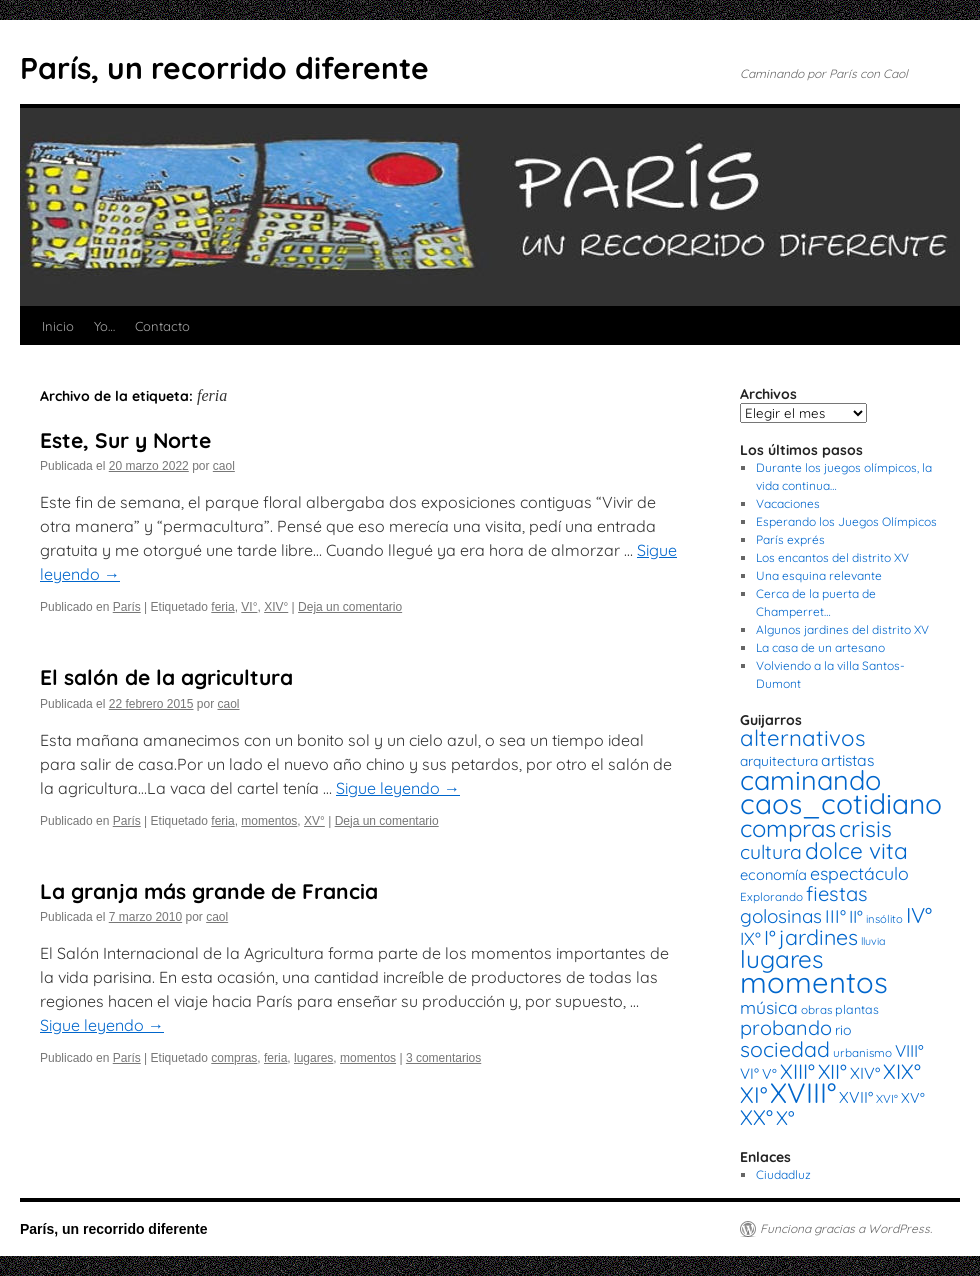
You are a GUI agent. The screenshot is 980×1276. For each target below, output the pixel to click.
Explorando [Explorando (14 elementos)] (771, 896)
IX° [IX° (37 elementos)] (750, 938)
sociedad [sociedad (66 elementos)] (785, 1049)
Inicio (58, 326)
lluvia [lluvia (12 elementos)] (873, 941)
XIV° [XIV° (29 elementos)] (865, 1073)
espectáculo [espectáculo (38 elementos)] (859, 873)
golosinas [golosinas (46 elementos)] (781, 916)
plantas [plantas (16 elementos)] (857, 1009)
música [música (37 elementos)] (769, 1007)
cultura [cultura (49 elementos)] (771, 852)
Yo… (104, 326)
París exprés (790, 539)
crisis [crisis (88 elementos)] (865, 828)
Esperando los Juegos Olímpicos (846, 521)
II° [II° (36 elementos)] (856, 916)
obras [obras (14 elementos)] (816, 1009)
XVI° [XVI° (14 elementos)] (887, 1098)
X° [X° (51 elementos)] (785, 1117)
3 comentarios (443, 1058)
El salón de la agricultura (166, 677)
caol (224, 466)
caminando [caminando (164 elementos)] (810, 780)
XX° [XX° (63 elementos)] (756, 1117)
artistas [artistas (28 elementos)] (847, 760)
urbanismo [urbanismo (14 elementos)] (862, 1052)
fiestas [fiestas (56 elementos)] (837, 893)
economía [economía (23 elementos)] (773, 874)
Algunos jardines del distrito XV (842, 629)
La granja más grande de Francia (209, 891)
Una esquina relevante (819, 575)
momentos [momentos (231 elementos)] (814, 982)
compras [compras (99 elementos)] (788, 828)
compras (234, 1058)
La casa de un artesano (820, 647)
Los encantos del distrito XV (832, 557)
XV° (314, 821)
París (127, 607)
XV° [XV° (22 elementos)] (913, 1098)
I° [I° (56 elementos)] (770, 937)
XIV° (276, 607)
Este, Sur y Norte (125, 440)
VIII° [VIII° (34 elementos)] (909, 1050)
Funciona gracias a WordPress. (846, 1228)
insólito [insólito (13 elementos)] (884, 919)
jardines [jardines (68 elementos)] (818, 937)
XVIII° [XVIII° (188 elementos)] (803, 1092)
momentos (269, 821)
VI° (249, 607)
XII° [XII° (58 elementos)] (832, 1071)
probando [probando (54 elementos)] (786, 1027)
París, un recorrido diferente (224, 68)
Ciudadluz (783, 1174)
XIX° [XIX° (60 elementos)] (902, 1071)
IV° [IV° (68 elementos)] (919, 915)
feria (222, 607)
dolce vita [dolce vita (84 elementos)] (856, 850)
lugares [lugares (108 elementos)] (781, 959)
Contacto (162, 326)
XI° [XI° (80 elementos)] (753, 1094)
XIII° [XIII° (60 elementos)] (797, 1071)
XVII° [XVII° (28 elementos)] (856, 1097)
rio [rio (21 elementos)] (843, 1030)
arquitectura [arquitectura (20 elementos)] (779, 760)
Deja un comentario (350, 607)
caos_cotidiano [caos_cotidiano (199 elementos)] (841, 803)
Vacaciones (788, 503)
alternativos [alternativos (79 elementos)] (802, 738)
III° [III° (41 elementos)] (835, 916)
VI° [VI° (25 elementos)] (749, 1073)
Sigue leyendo (398, 788)
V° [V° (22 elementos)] (769, 1074)
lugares (313, 1058)
